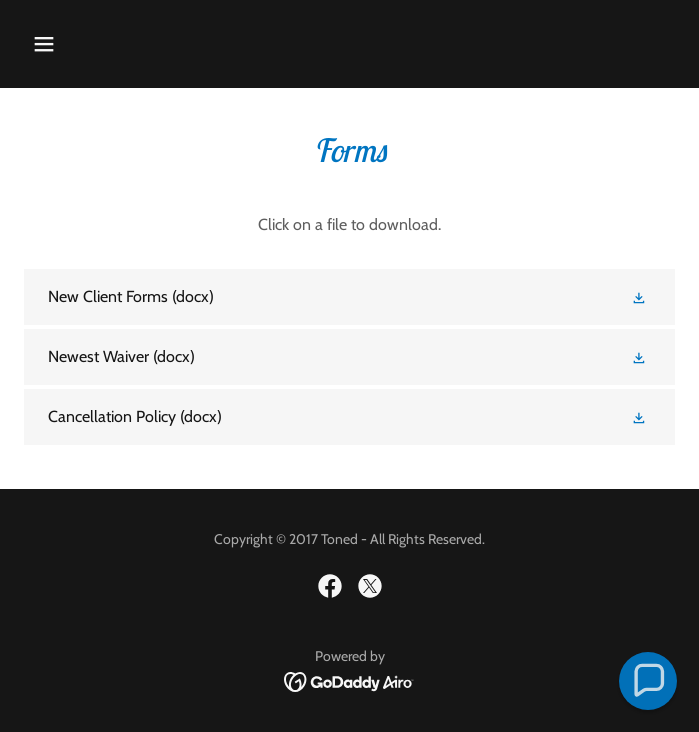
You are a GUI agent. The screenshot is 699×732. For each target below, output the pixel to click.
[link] (349, 297)
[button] (98, 44)
